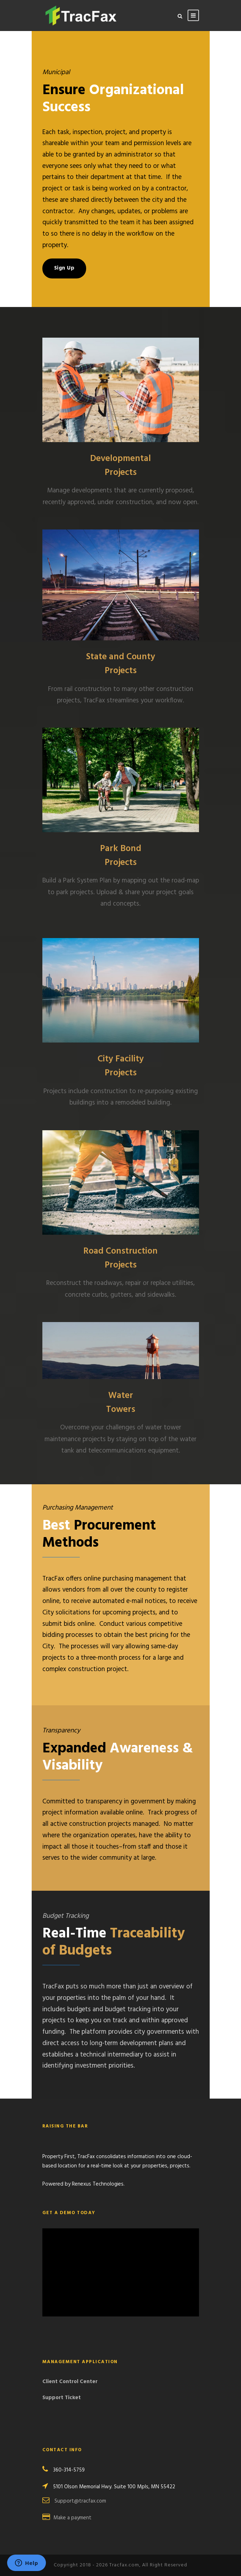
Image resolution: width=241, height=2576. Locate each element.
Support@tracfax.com (80, 2501)
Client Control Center (70, 2381)
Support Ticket (61, 2397)
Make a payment (72, 2518)
